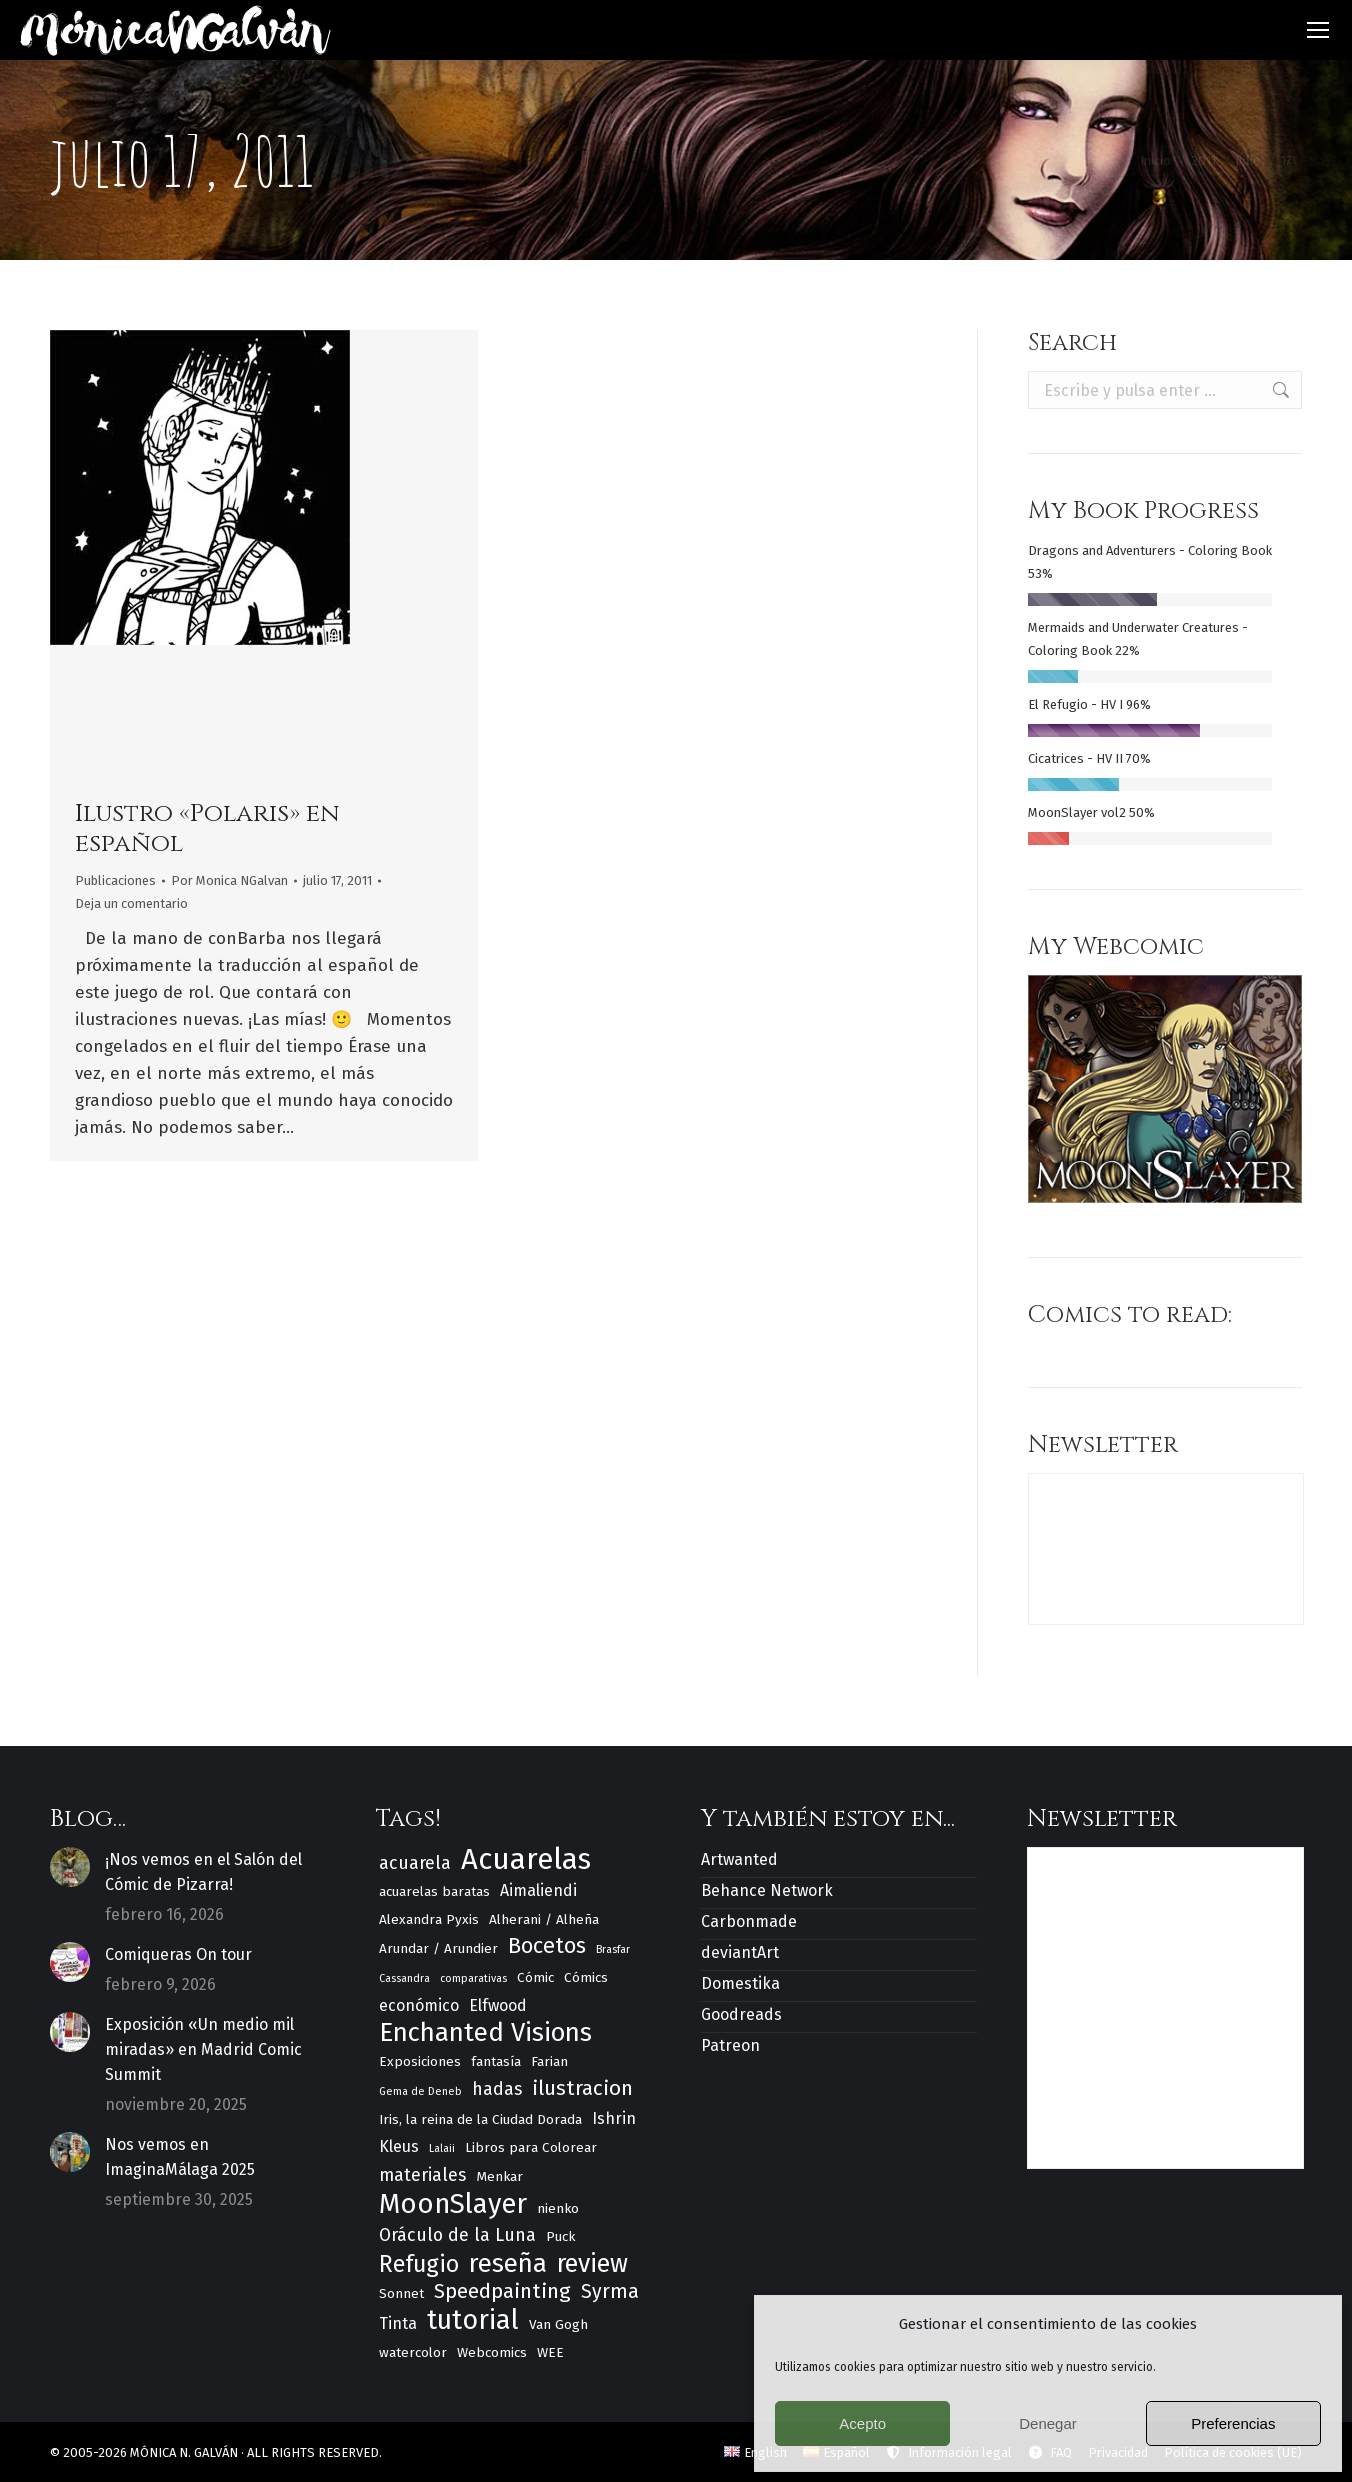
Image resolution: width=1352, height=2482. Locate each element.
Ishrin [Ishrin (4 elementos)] (614, 2118)
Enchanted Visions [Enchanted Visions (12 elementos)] (485, 2032)
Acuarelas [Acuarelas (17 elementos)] (526, 1859)
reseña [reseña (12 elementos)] (508, 2263)
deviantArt (740, 1952)
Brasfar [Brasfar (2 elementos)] (613, 1949)
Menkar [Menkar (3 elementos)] (499, 2176)
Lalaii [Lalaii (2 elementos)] (442, 2148)
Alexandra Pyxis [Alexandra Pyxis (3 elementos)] (429, 1919)
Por (229, 880)
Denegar (1048, 2423)
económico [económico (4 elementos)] (419, 2005)
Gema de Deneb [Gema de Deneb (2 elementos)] (420, 2091)
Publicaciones (115, 880)
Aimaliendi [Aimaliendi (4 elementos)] (538, 1890)
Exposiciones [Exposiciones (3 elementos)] (420, 2061)
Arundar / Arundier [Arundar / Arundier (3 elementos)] (438, 1948)
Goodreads (741, 2014)
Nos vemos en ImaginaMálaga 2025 (180, 2157)
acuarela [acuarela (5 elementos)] (415, 1863)
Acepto (862, 2423)
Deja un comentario (131, 903)
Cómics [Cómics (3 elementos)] (586, 1977)
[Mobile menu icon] (1318, 30)
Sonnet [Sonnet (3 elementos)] (401, 2293)
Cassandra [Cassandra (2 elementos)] (404, 1978)
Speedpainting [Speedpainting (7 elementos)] (502, 2291)
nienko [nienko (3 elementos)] (558, 2208)
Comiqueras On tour (178, 1954)
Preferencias (1233, 2423)
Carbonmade (749, 1921)
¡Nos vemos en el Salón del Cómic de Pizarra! (203, 1872)
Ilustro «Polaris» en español (207, 828)
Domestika (740, 1983)
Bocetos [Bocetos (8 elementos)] (547, 1946)
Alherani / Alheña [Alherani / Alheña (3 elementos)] (544, 1919)
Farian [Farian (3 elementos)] (549, 2061)
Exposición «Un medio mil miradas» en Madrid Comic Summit (203, 2049)
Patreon (730, 2045)
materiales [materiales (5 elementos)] (422, 2175)
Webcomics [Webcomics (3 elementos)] (492, 2352)
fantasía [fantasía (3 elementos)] (496, 2061)
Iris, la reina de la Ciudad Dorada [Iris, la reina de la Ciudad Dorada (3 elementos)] (480, 2119)
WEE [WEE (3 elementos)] (550, 2352)
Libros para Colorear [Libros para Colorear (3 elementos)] (531, 2147)
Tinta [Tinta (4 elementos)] (398, 2323)
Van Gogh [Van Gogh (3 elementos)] (558, 2324)
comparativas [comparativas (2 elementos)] (473, 1978)
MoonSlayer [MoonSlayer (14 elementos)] (453, 2203)
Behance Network (767, 1890)
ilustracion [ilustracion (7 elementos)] (582, 2088)
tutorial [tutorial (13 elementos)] (473, 2320)
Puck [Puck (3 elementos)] (560, 2236)
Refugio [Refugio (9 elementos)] (419, 2264)
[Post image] (70, 1867)
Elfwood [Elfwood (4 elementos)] (498, 2005)
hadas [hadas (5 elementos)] (497, 2089)
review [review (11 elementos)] (592, 2264)
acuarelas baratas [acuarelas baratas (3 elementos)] (434, 1891)
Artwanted (739, 1859)
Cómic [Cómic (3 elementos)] (535, 1977)
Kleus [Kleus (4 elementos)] (399, 2146)
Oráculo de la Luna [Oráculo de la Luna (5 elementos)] (457, 2235)
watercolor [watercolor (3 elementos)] (413, 2352)
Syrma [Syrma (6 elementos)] (610, 2291)
